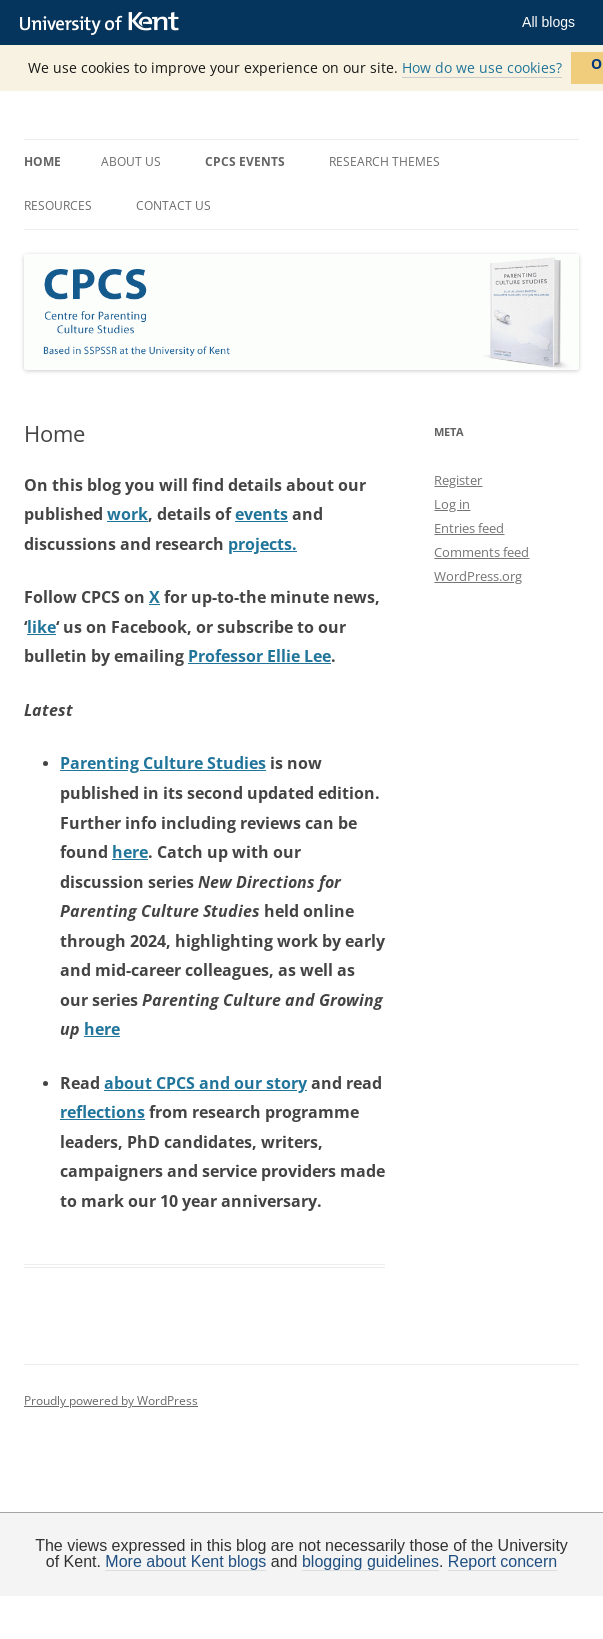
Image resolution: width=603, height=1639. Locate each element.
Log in (452, 504)
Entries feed (469, 528)
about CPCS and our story (205, 1083)
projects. (262, 544)
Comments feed (481, 552)
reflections (102, 1112)
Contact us (173, 205)
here (130, 852)
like (41, 627)
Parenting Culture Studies (163, 763)
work (127, 514)
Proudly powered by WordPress (111, 1400)
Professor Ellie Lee (259, 656)
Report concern (502, 1562)
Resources (58, 205)
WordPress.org (478, 576)
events (261, 514)
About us (131, 161)
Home (42, 161)
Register (458, 480)
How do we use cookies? (482, 67)
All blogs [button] (548, 22)
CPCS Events (245, 161)
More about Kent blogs (185, 1562)
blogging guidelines (370, 1562)
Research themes (384, 161)
